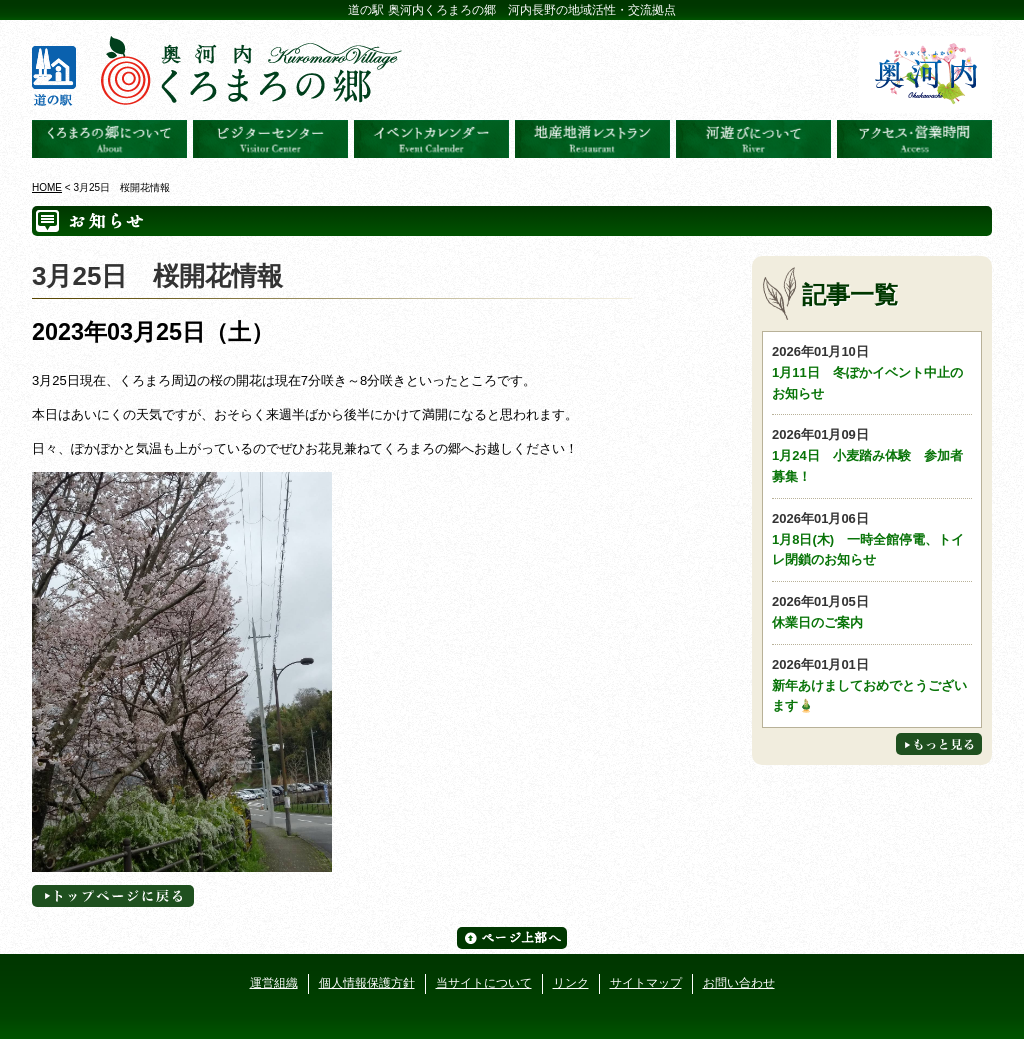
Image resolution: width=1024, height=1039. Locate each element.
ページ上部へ (512, 938)
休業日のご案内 (872, 611)
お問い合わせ (739, 983)
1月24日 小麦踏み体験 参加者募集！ (872, 454)
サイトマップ (646, 983)
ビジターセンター (270, 139)
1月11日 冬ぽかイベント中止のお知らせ (872, 371)
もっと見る (939, 744)
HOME (47, 187)
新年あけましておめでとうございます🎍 (872, 684)
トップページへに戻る (113, 896)
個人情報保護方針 (367, 983)
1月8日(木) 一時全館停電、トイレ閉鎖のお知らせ (872, 538)
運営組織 (274, 983)
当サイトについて (484, 983)
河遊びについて (753, 139)
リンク (571, 983)
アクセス (914, 139)
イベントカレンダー (431, 139)
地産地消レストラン (592, 139)
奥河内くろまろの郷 (109, 139)
